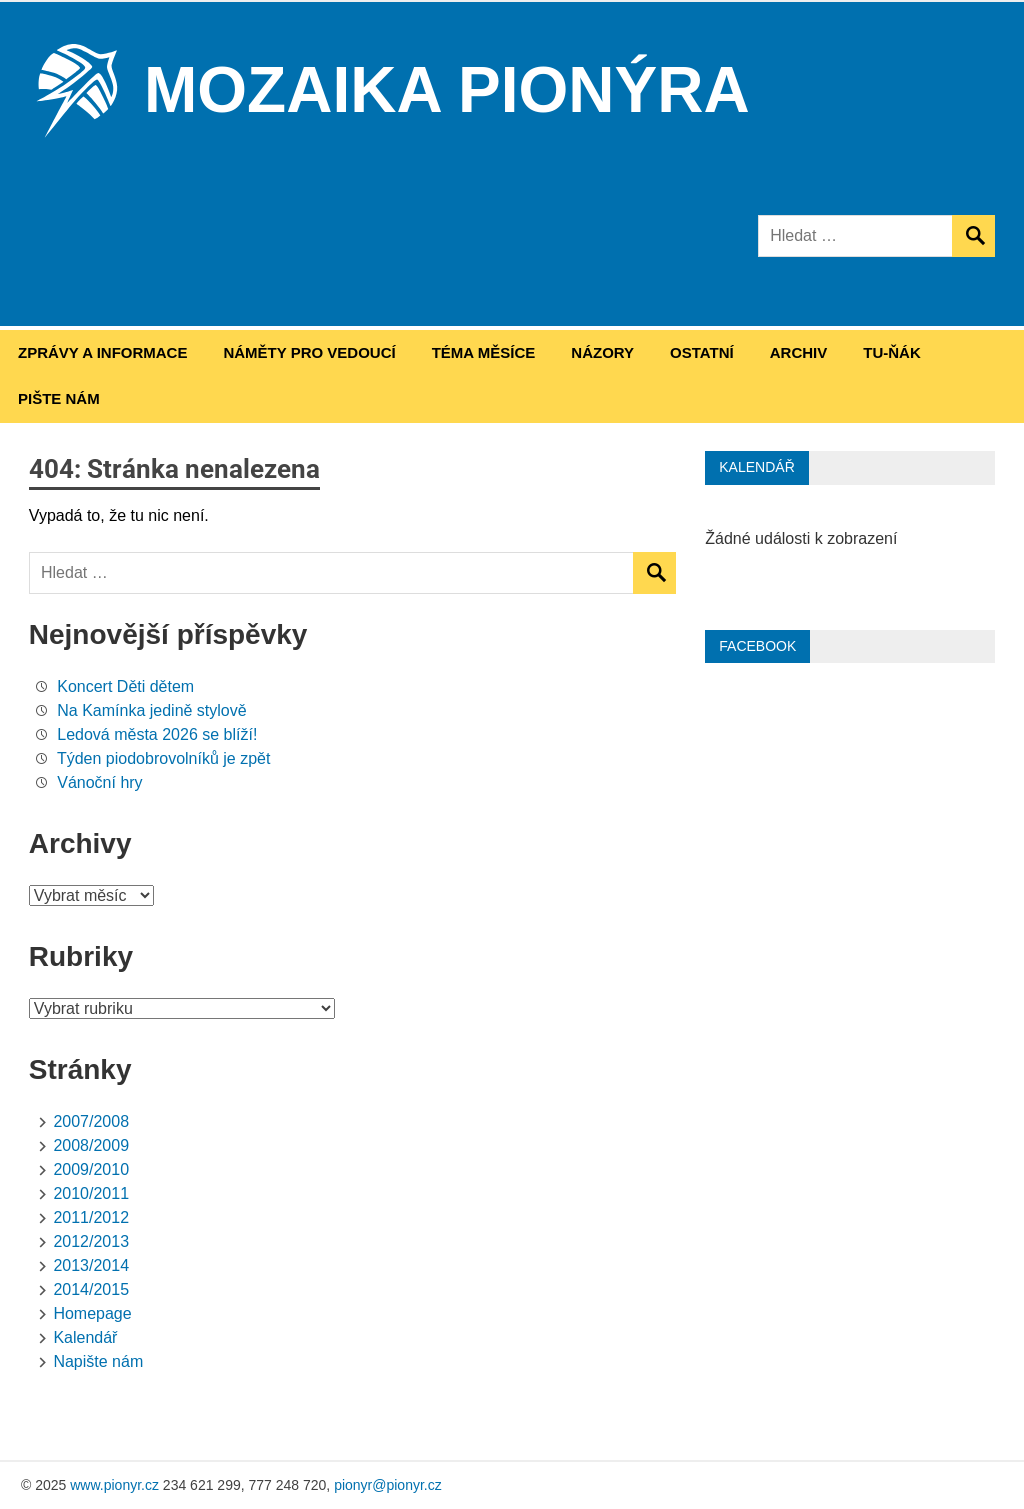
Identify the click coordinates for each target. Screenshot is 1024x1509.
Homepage (92, 1313)
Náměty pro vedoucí (309, 352)
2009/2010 (91, 1169)
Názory (602, 352)
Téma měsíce (484, 352)
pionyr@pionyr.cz (388, 1485)
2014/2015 (91, 1289)
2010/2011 (91, 1193)
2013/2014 (91, 1265)
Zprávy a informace (102, 352)
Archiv (799, 352)
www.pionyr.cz (114, 1485)
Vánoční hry (99, 782)
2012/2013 (91, 1241)
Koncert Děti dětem (125, 686)
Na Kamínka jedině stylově (151, 710)
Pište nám (59, 398)
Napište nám (98, 1361)
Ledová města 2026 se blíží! (157, 734)
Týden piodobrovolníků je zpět (163, 758)
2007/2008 (91, 1121)
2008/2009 (91, 1145)
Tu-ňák (892, 352)
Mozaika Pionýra (447, 90)
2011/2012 (91, 1217)
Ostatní (702, 352)
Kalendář (85, 1337)
